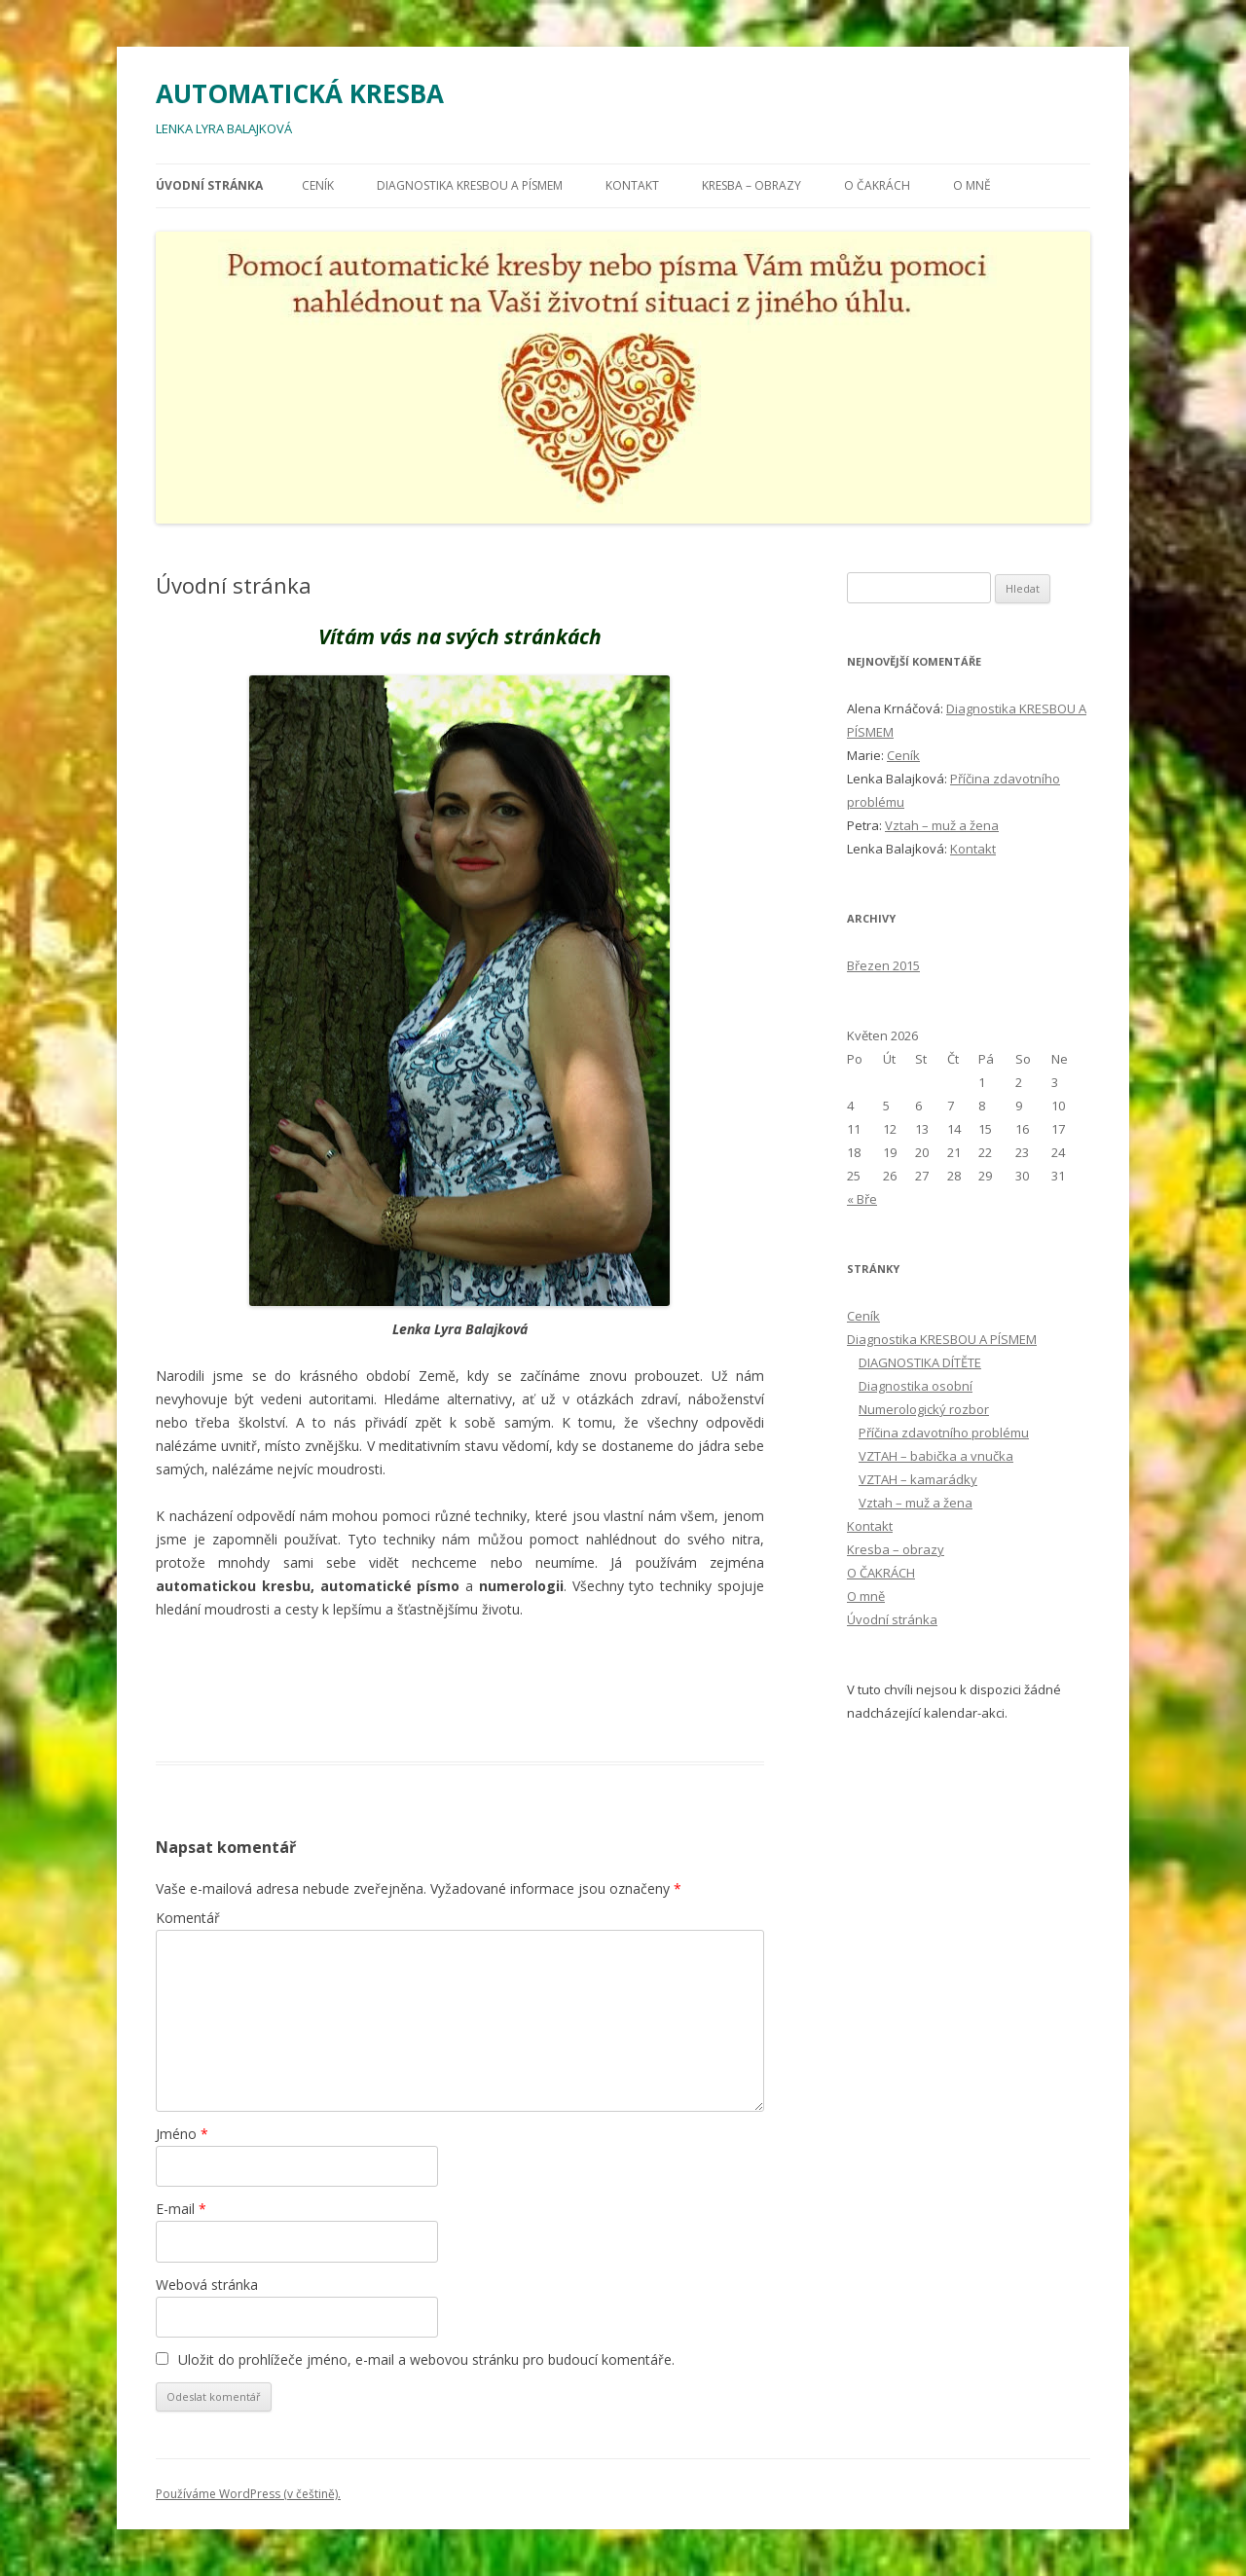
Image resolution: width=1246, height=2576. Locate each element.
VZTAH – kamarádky (918, 1479)
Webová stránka (207, 2284)
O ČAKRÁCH (877, 185)
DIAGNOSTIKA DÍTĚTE (920, 1362)
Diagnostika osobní (915, 1386)
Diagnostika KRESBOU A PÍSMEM (470, 185)
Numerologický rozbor (924, 1409)
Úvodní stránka (209, 185)
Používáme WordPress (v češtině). (248, 2493)
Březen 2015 (883, 965)
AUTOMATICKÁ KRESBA (300, 93)
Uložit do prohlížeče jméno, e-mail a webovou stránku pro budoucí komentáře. (426, 2359)
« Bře (862, 1199)
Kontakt (632, 185)
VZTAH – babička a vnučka (936, 1456)
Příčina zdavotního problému (944, 1432)
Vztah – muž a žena (942, 825)
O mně (972, 185)
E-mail (181, 2208)
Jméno (182, 2133)
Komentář (188, 1917)
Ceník (318, 185)
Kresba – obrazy (751, 185)
